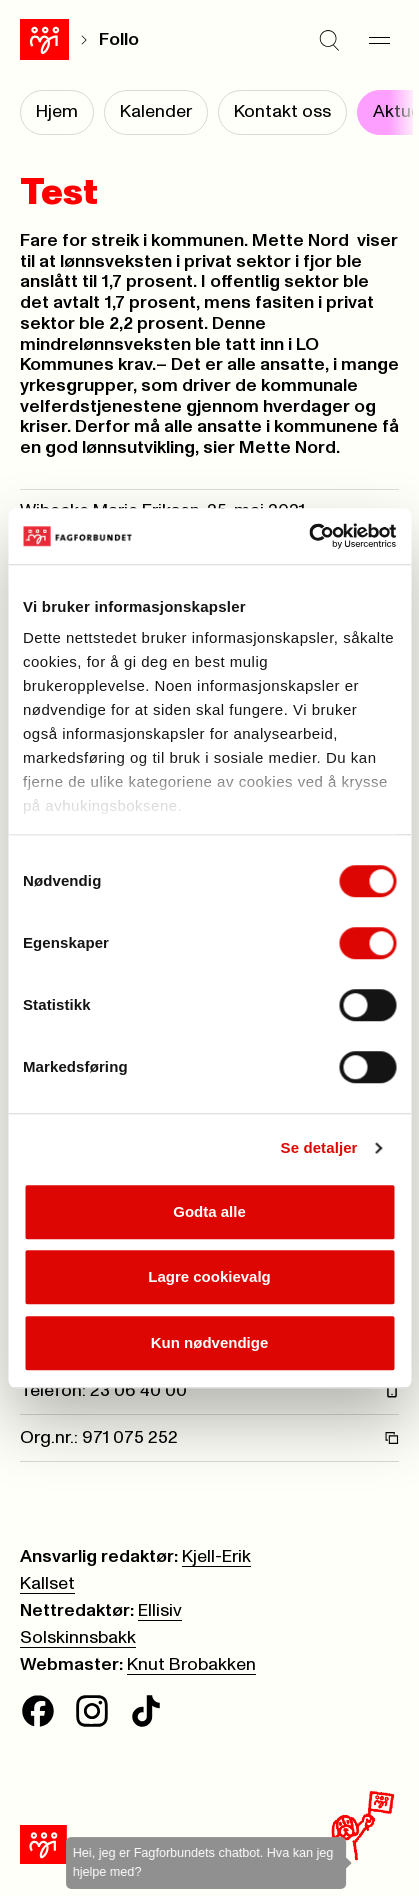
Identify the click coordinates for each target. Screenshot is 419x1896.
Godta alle (209, 1211)
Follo (119, 40)
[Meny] (379, 40)
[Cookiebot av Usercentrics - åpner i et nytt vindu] (308, 536)
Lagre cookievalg (209, 1276)
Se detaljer (319, 1147)
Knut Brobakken (191, 1665)
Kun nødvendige (210, 1342)
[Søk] (329, 40)
